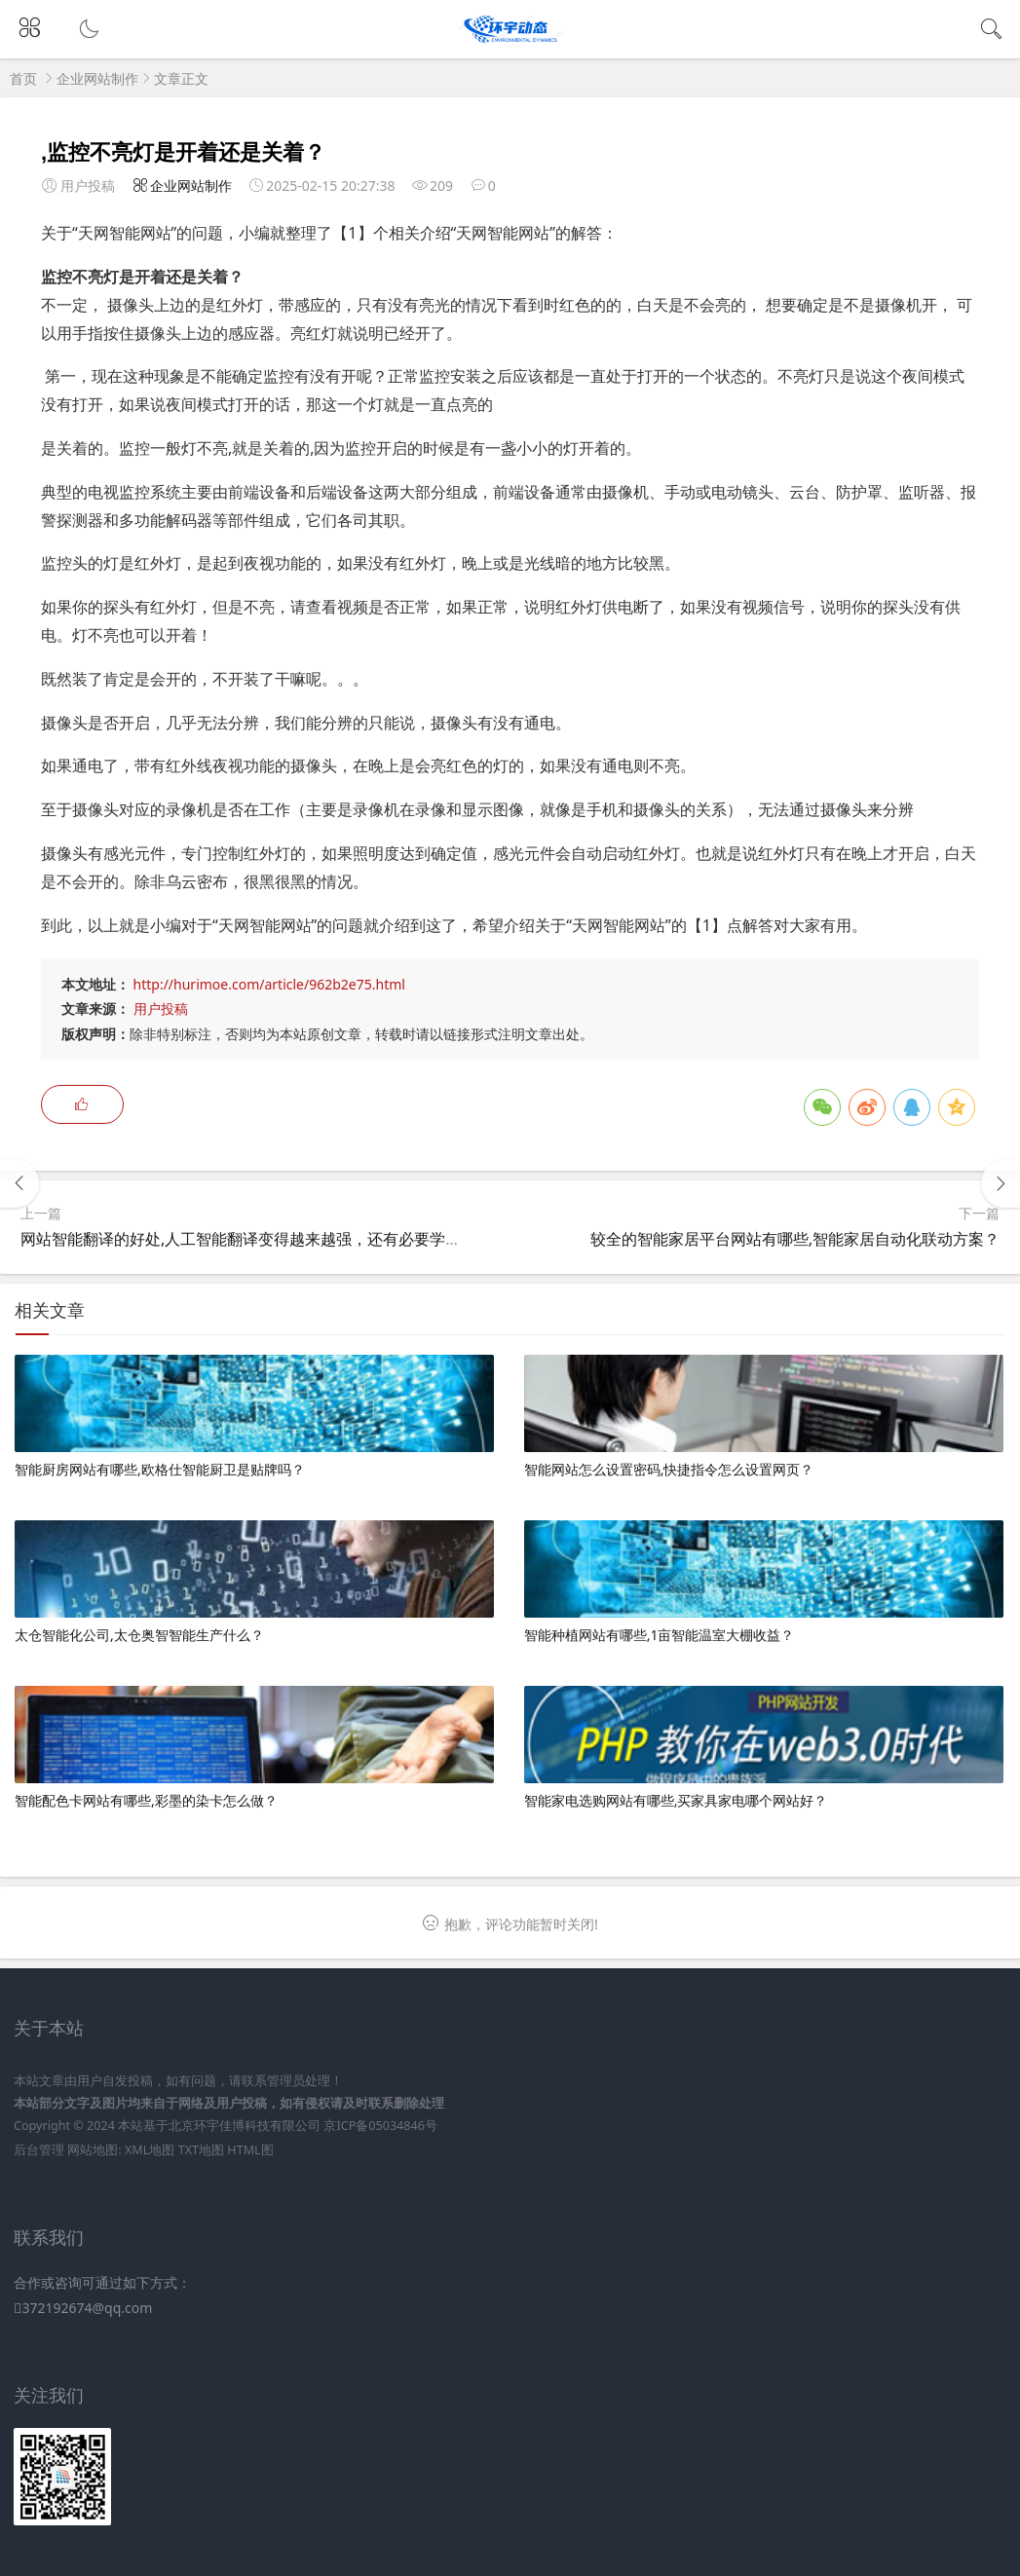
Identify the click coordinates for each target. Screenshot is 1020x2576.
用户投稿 (160, 1008)
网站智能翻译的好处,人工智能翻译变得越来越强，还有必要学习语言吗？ (271, 1239)
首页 (23, 78)
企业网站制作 (97, 78)
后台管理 (39, 2150)
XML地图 (149, 2150)
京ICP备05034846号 (379, 2125)
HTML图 (250, 2150)
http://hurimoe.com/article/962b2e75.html (269, 984)
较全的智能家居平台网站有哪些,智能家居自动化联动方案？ (795, 1239)
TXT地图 (201, 2150)
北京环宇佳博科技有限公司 (245, 2125)
